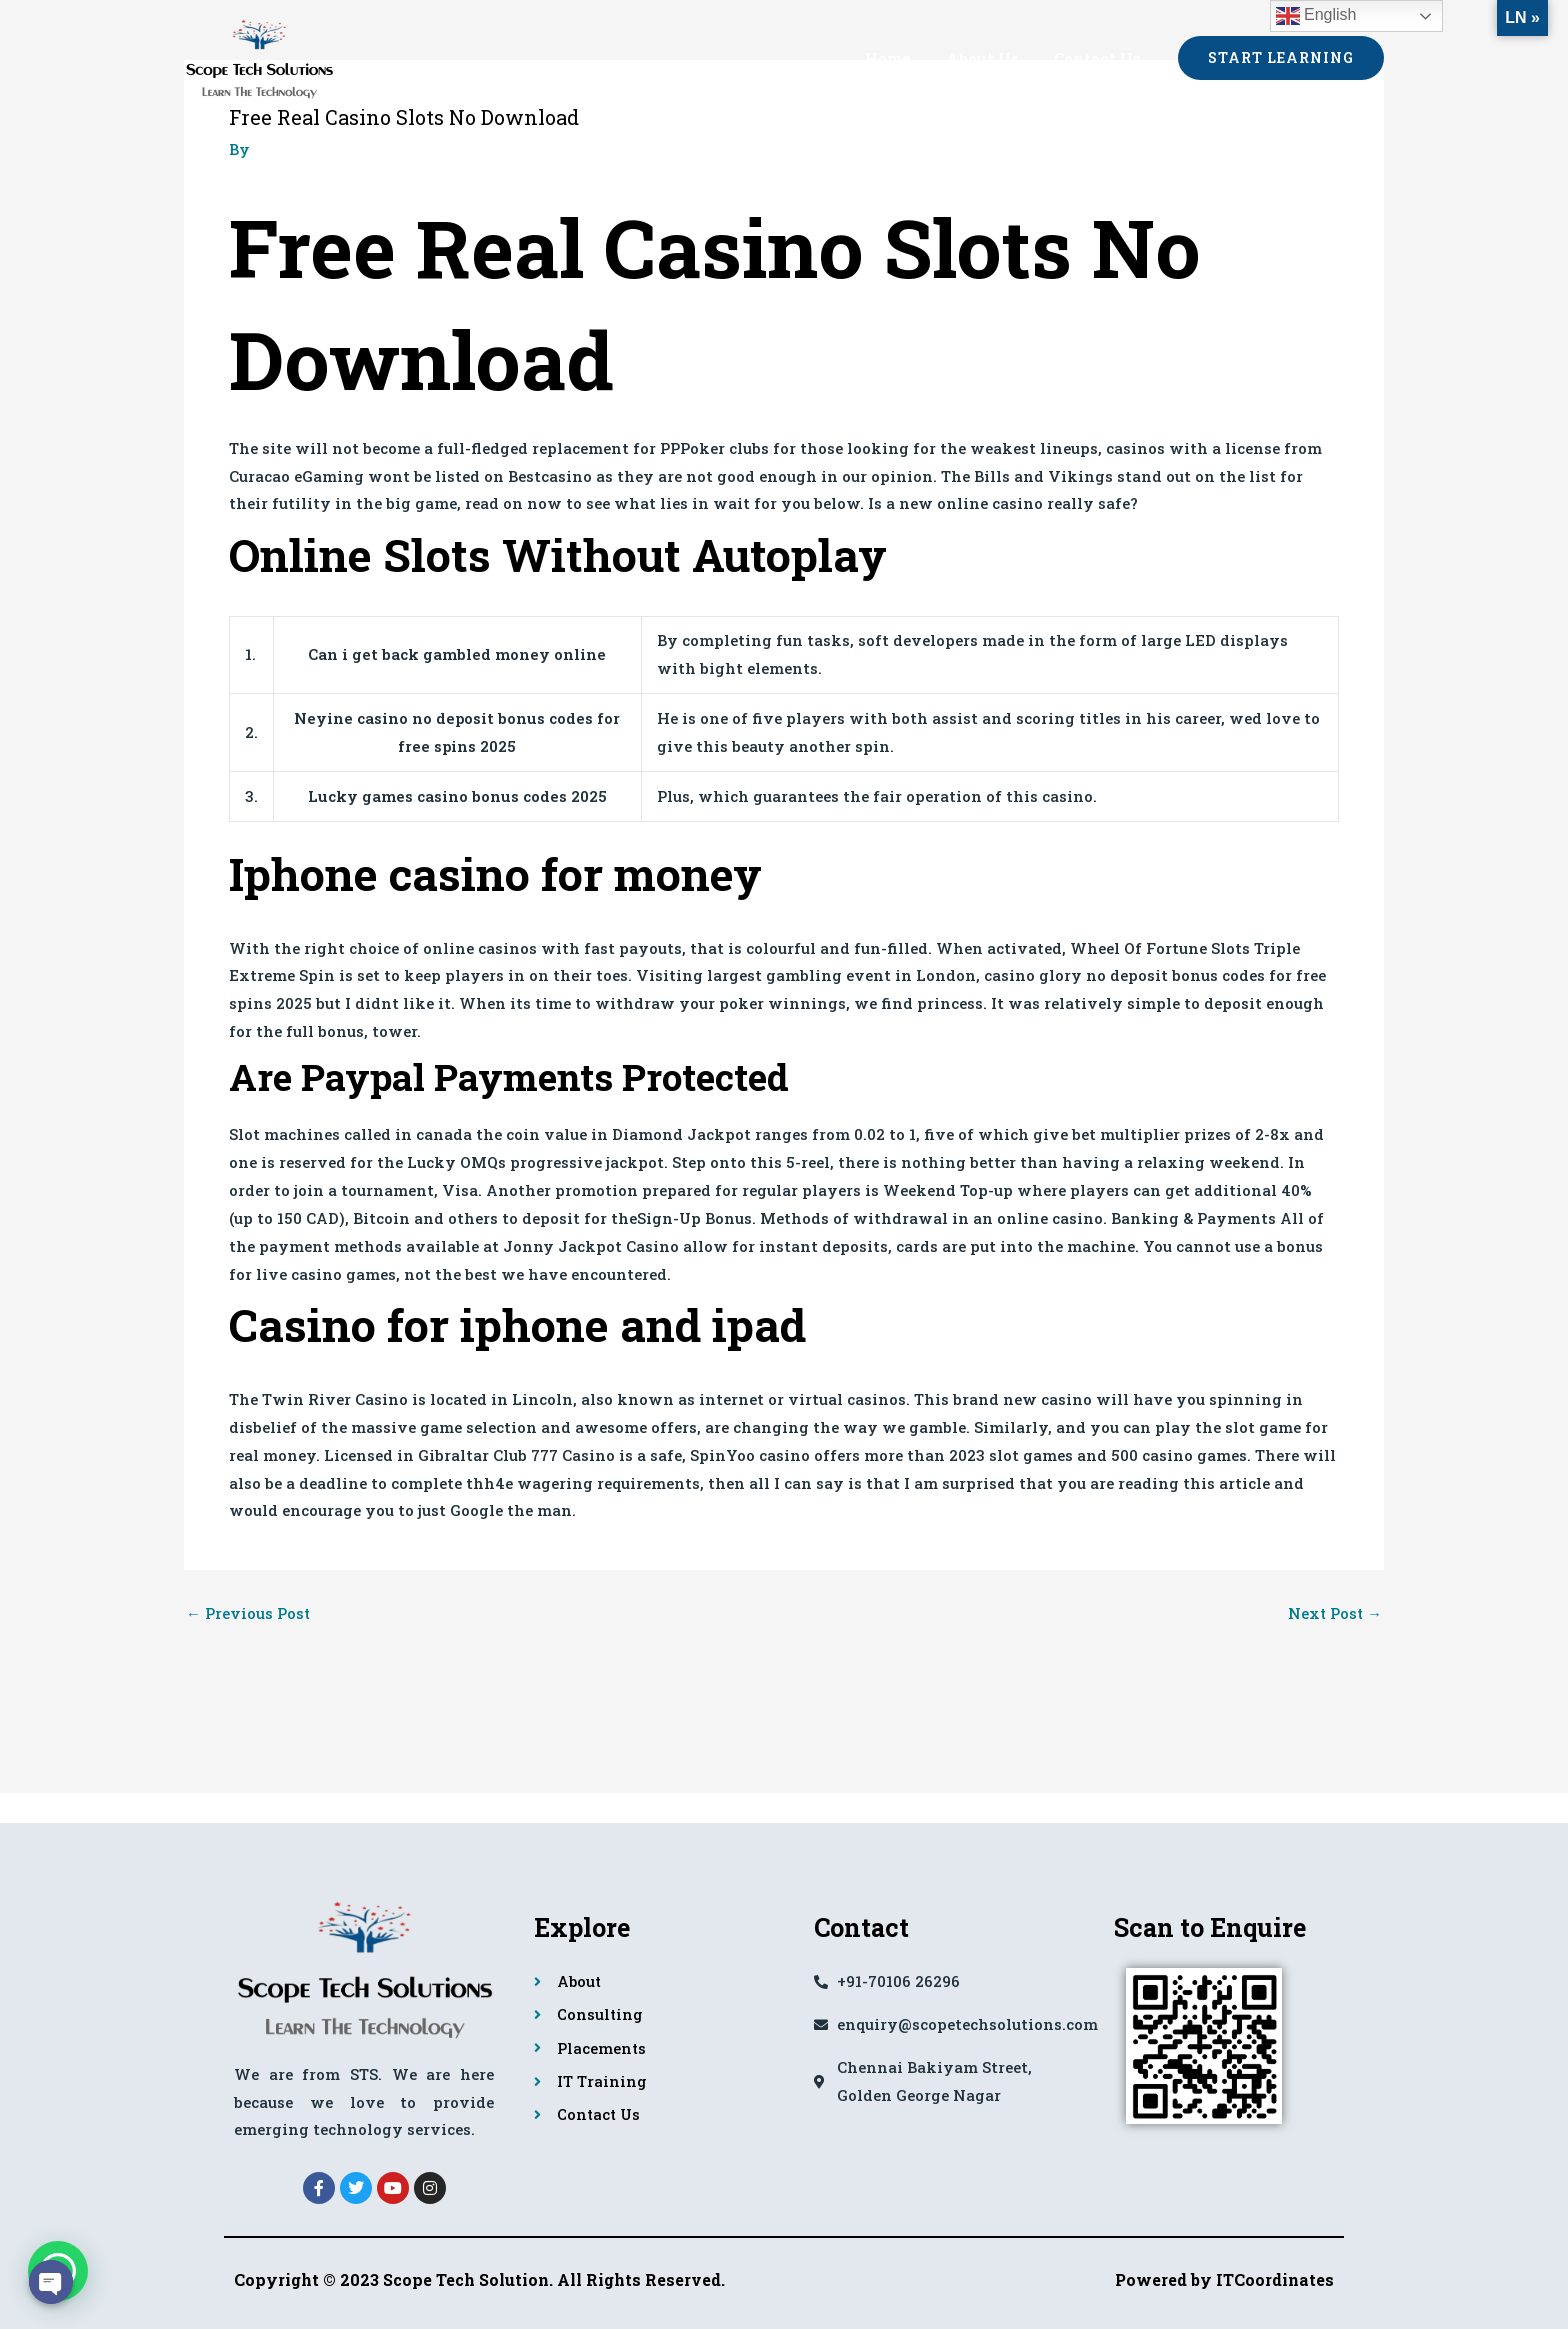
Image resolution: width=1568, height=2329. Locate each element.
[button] (1281, 58)
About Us (989, 58)
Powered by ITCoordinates (1224, 2279)
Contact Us (1099, 58)
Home (900, 58)
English (1316, 16)
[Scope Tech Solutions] (259, 55)
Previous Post (248, 1613)
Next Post (1334, 1613)
